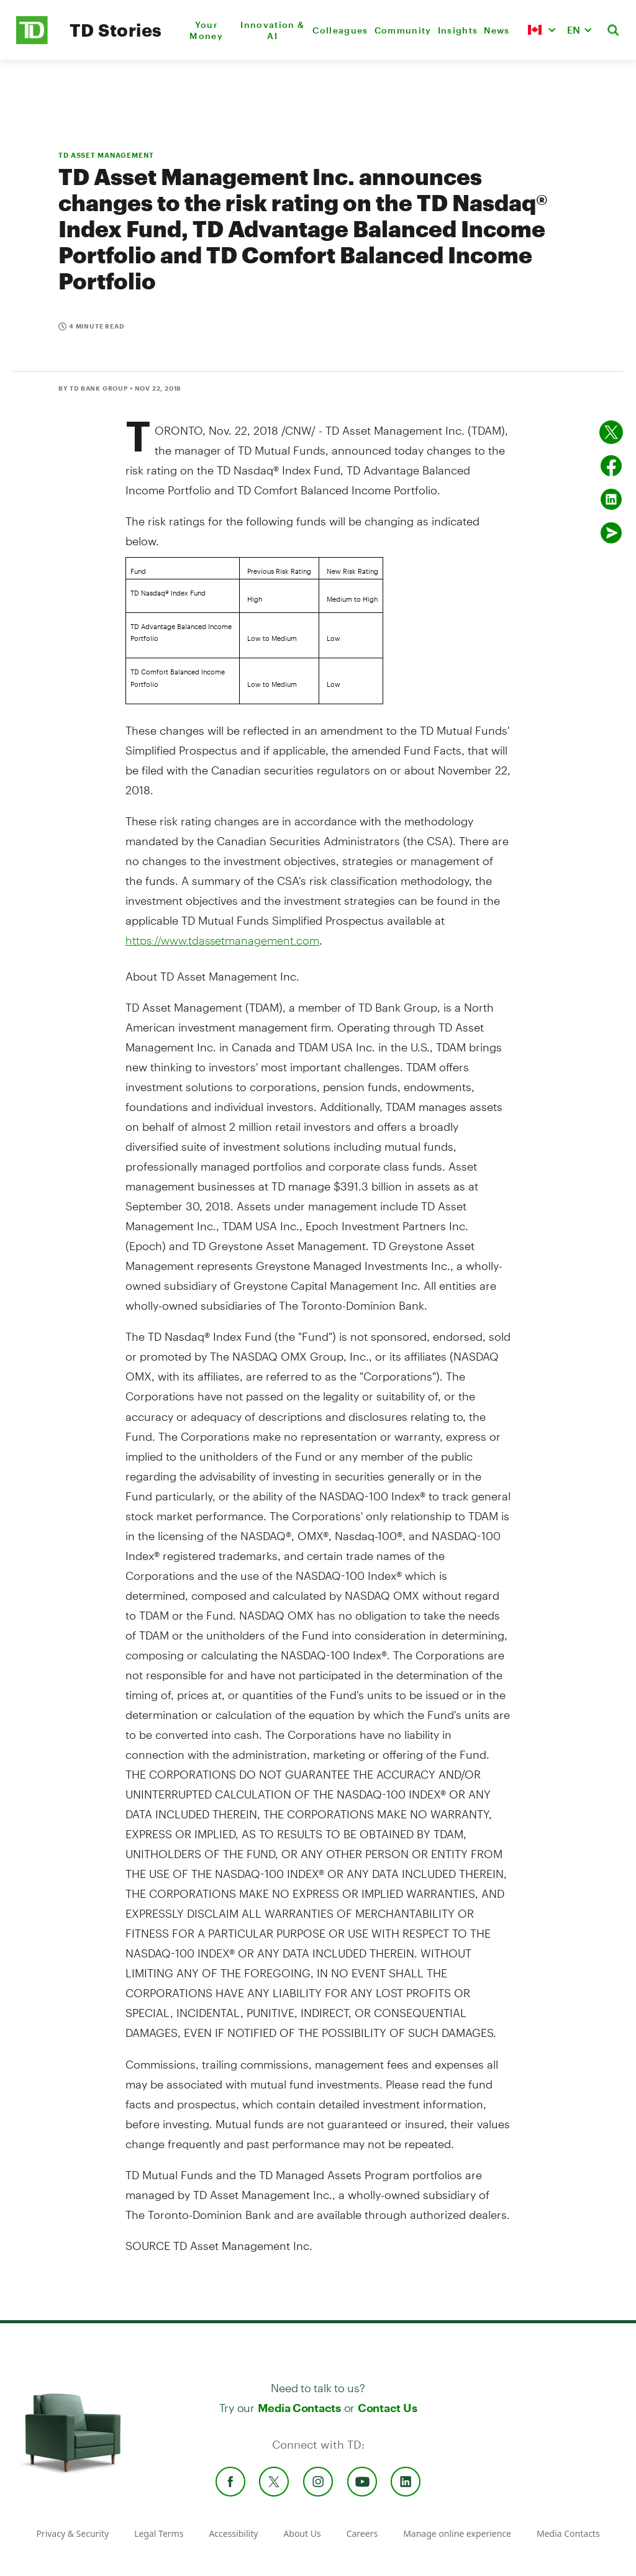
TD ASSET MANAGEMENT (106, 155)
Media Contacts (299, 2408)
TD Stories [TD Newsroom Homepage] (116, 30)
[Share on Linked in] (611, 499)
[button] (541, 29)
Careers (362, 2533)
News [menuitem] (496, 30)
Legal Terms (158, 2533)
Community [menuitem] (403, 30)
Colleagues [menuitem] (340, 30)
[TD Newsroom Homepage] (32, 41)
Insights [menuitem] (458, 30)
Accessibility (233, 2533)
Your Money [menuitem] (206, 30)
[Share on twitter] (611, 432)
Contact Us (387, 2408)
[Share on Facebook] (611, 466)
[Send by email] (611, 533)
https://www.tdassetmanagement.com (222, 940)
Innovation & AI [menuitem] (272, 30)
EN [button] (573, 29)
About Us (301, 2533)
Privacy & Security (72, 2533)
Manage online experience (457, 2533)
